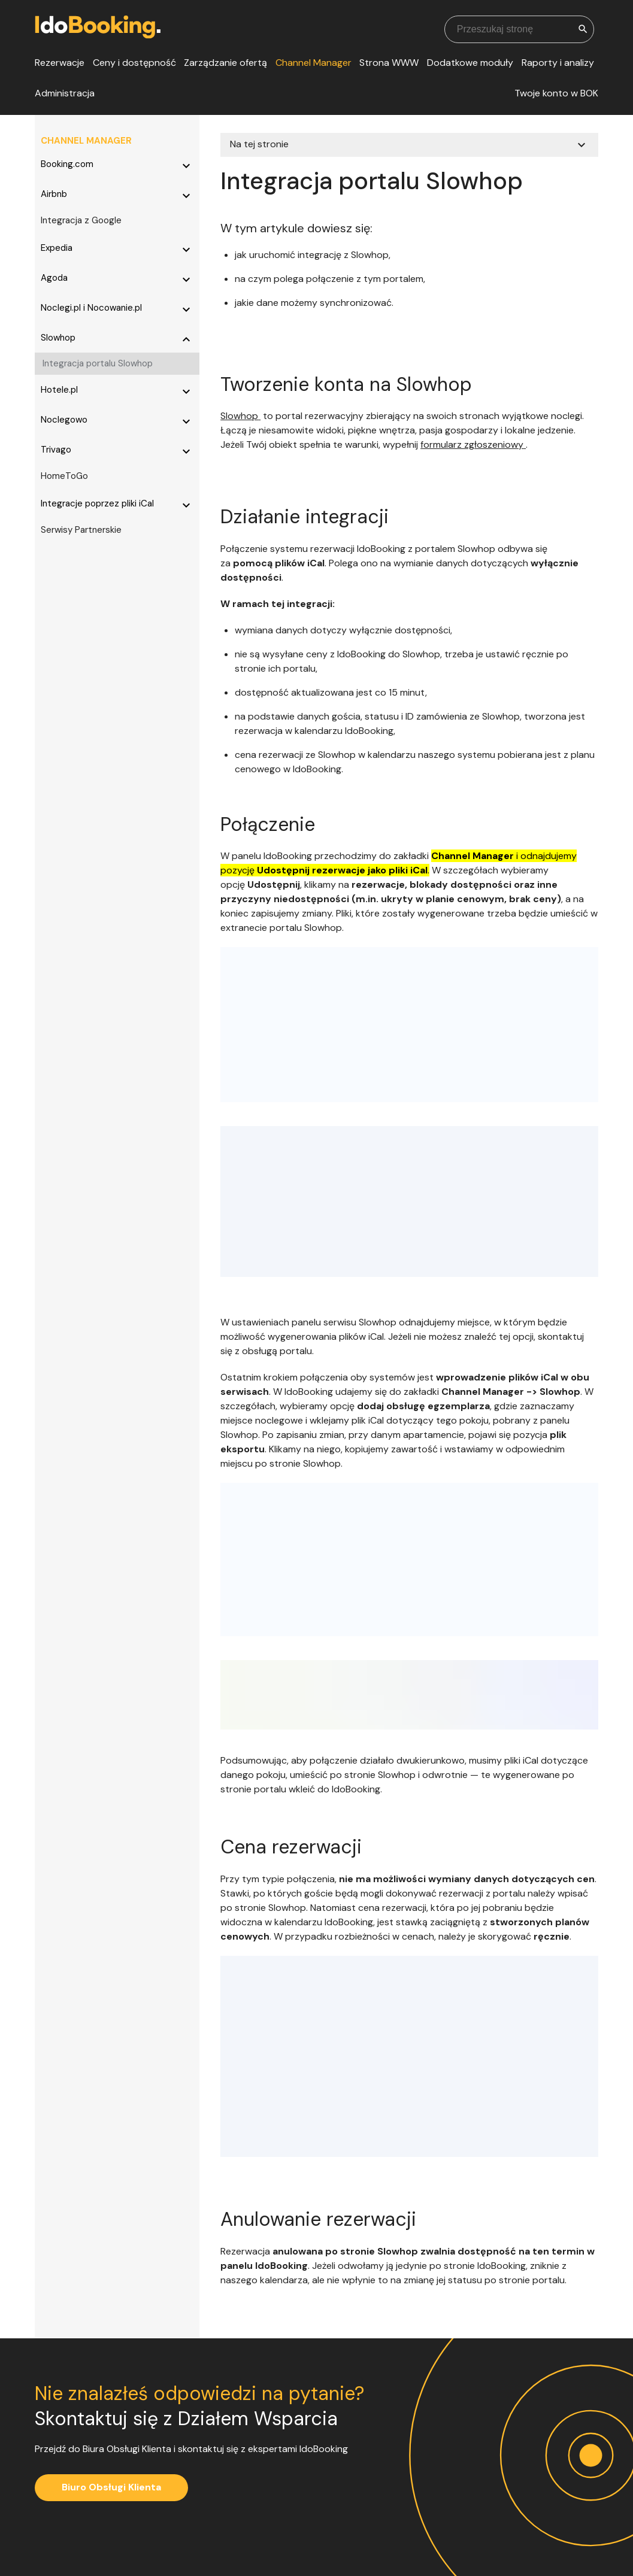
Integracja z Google (81, 220)
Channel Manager (313, 62)
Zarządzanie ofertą (225, 62)
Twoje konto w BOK (556, 93)
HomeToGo (64, 476)
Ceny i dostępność (134, 62)
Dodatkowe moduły (470, 62)
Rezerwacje (59, 62)
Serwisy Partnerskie (81, 530)
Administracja (65, 93)
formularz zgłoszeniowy (473, 444)
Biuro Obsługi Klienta (111, 2487)
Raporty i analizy (558, 62)
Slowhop (240, 415)
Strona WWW (389, 62)
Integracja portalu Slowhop (98, 363)
